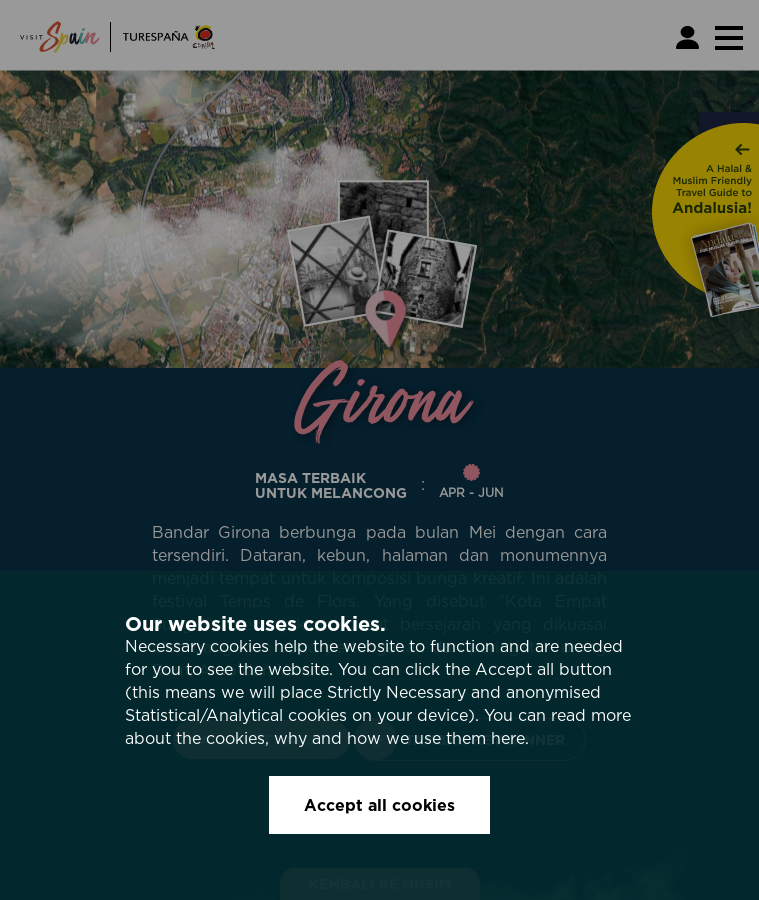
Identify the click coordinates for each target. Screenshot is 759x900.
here (508, 738)
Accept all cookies (379, 805)
